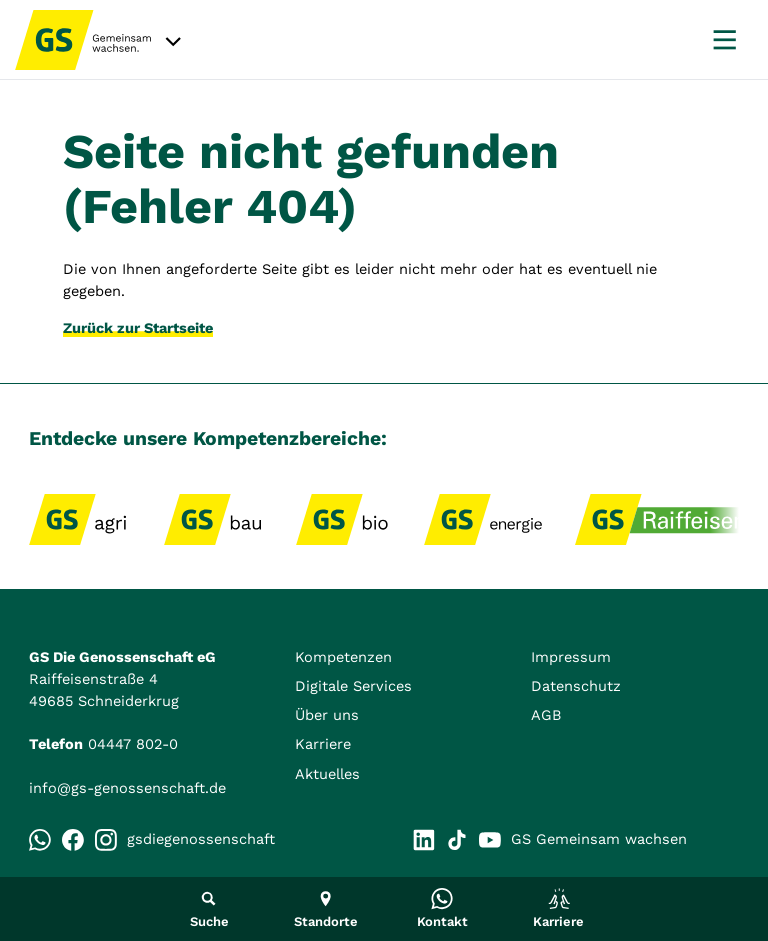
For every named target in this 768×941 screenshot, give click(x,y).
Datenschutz (576, 686)
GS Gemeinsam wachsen (583, 840)
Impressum (571, 657)
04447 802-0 (133, 744)
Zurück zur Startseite (138, 328)
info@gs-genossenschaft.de (127, 788)
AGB (546, 715)
